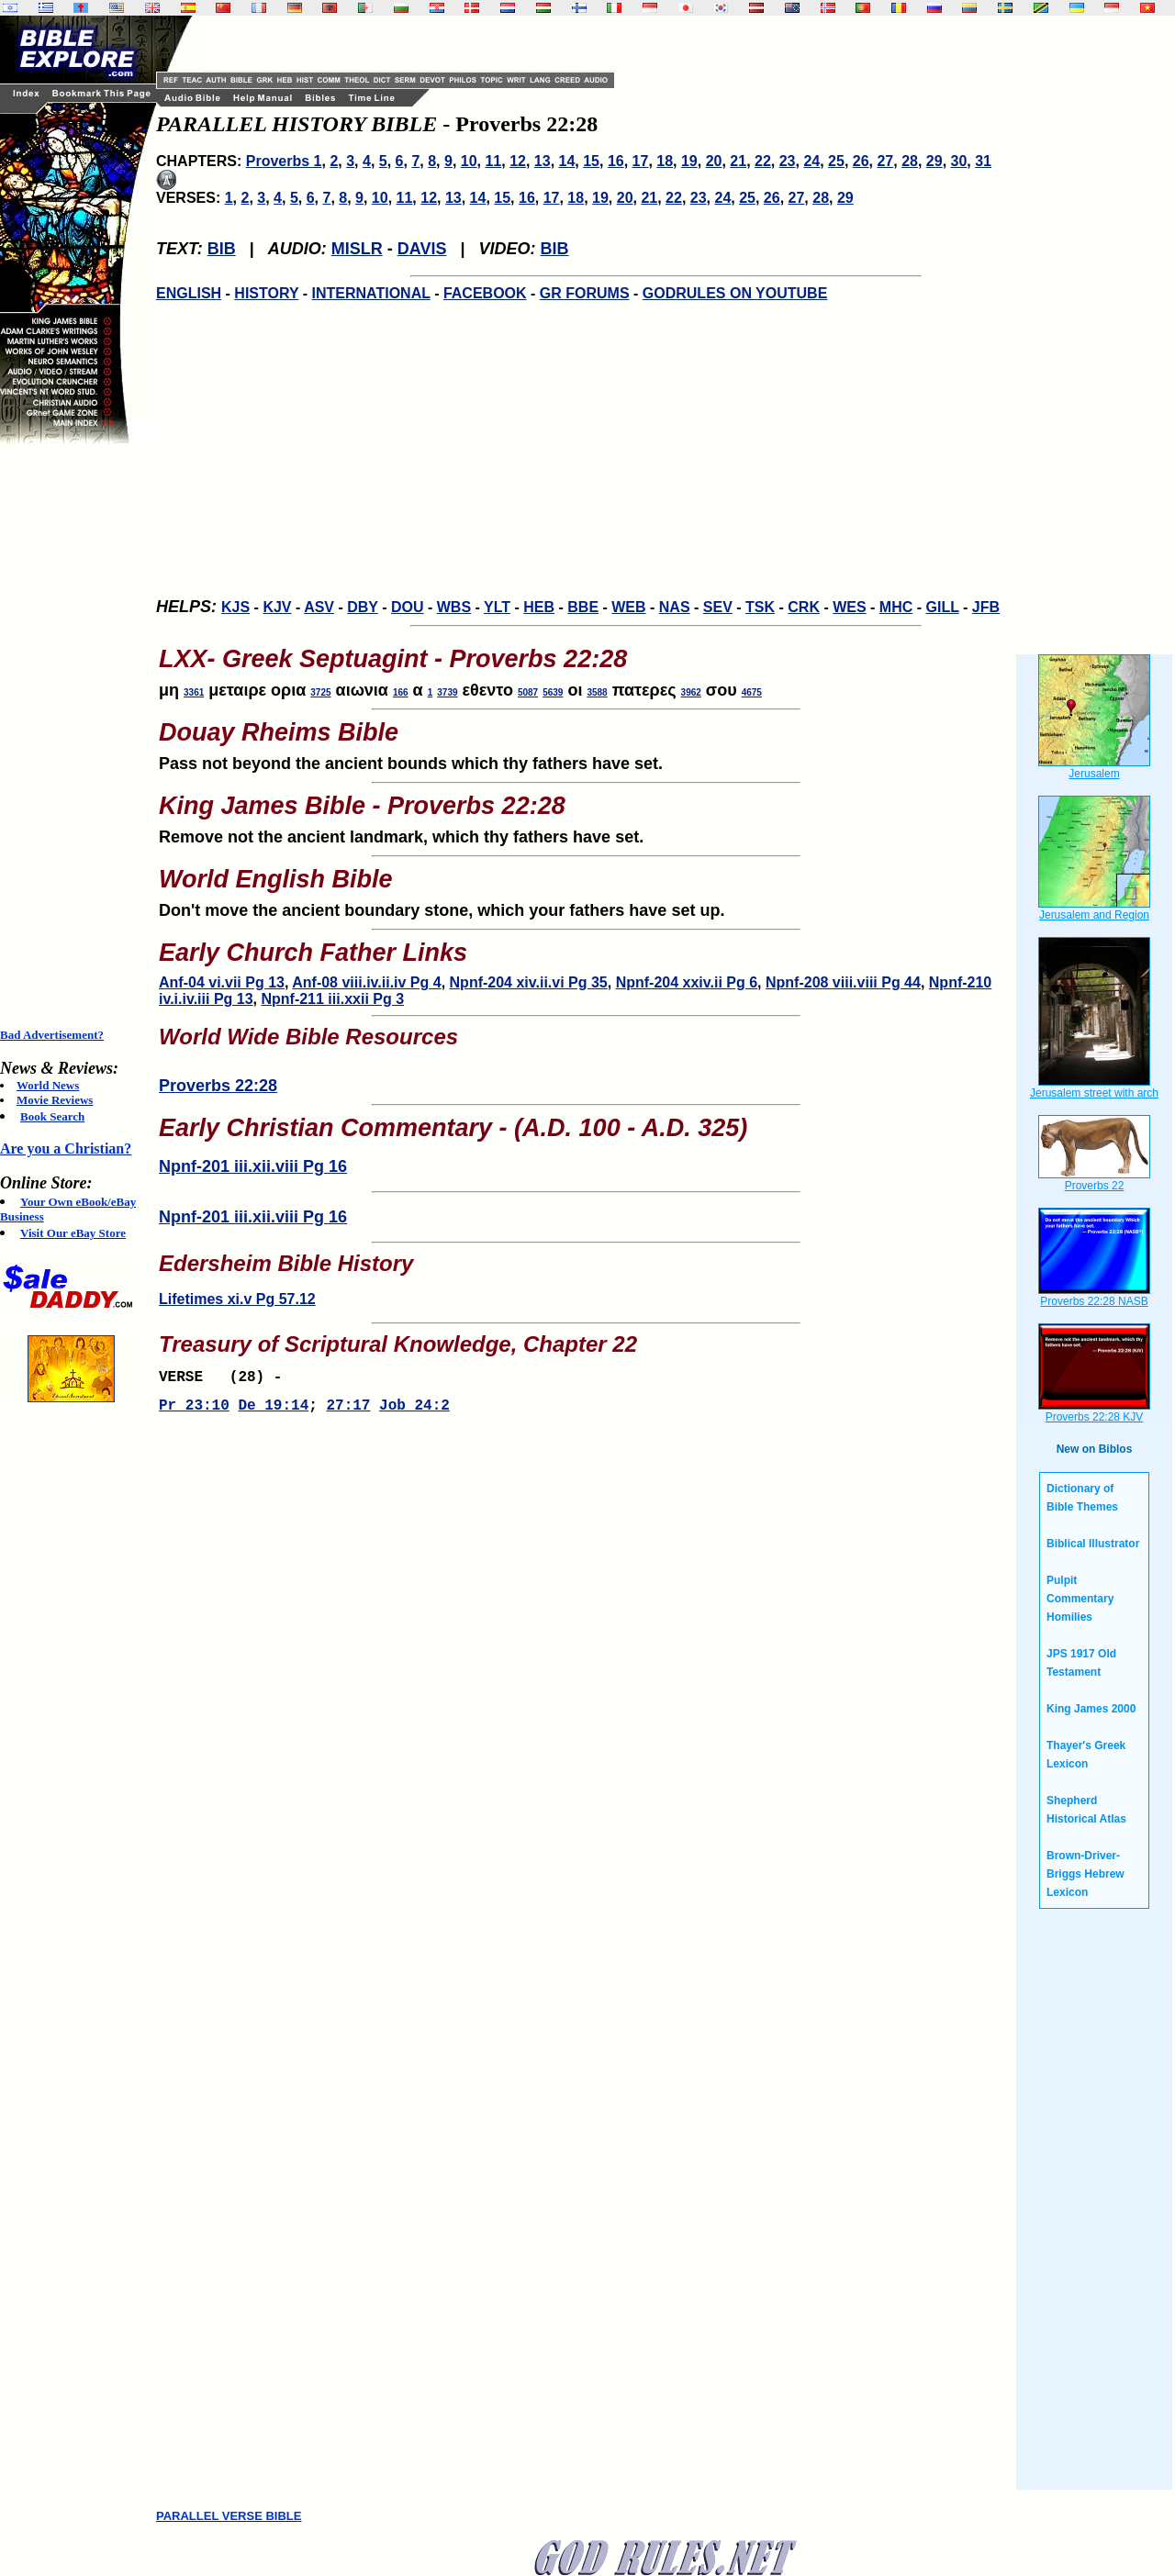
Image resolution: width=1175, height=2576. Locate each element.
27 (885, 161)
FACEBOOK (485, 293)
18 (664, 161)
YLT (497, 607)
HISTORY (266, 293)
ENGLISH (188, 293)
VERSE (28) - (225, 1379)
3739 (447, 692)
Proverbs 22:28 (218, 1085)
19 (689, 161)
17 (640, 161)
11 (493, 161)
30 (959, 161)
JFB (986, 607)
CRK (804, 607)
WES (849, 607)
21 (738, 161)
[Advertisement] (73, 736)
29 (934, 161)
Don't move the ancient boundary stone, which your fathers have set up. (586, 887)
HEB (538, 607)
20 (714, 161)
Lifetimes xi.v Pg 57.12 (237, 1299)
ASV (319, 607)
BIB (221, 249)
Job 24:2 (414, 1411)
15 (591, 161)
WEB (628, 607)
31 (983, 161)
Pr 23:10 (194, 1411)
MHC (895, 607)
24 (811, 161)
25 (836, 161)
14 (567, 161)
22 (763, 161)
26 (861, 161)
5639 (553, 692)
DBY (362, 607)
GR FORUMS (585, 293)
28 (909, 161)
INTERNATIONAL (371, 293)
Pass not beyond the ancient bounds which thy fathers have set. (586, 740)
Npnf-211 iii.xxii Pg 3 (332, 999)
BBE (583, 607)
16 (616, 161)
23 (787, 161)
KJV (277, 607)
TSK (760, 607)
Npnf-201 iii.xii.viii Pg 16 (253, 1166)
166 (400, 692)
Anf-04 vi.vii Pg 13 (222, 982)
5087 (528, 692)
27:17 (348, 1411)
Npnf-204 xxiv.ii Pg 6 (686, 982)
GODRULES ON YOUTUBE (735, 293)
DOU (407, 607)
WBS (454, 607)
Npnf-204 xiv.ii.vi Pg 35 (529, 982)
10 (469, 161)
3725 (320, 692)
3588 (597, 692)
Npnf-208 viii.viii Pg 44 (843, 982)
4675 (752, 692)
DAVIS (422, 249)
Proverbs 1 (284, 161)
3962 (691, 692)
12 (517, 161)
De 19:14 (273, 1411)
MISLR (357, 249)
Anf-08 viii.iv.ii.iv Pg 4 (366, 982)
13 (542, 161)
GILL (941, 607)
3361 (194, 692)
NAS (674, 607)
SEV (718, 607)
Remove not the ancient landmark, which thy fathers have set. (586, 814)
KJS (235, 607)
